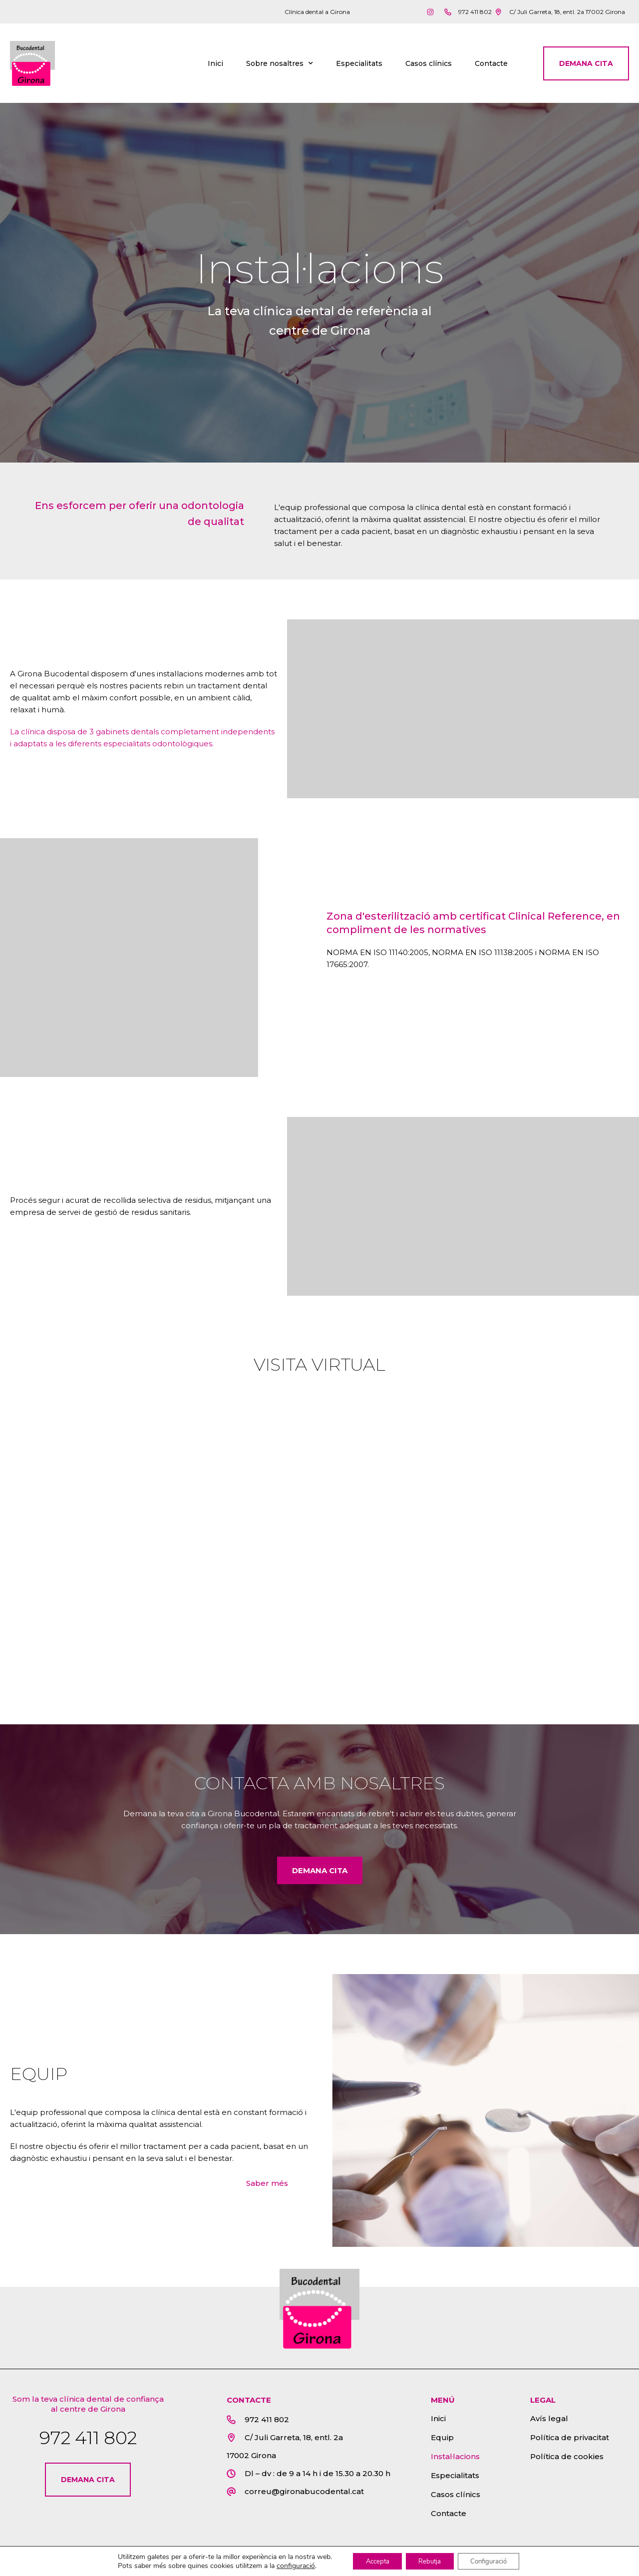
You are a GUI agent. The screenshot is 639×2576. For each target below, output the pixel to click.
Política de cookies (567, 2462)
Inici (215, 65)
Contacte (491, 65)
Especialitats (359, 65)
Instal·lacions (455, 2462)
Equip (442, 2443)
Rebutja (429, 2560)
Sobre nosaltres (279, 65)
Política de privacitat (569, 2443)
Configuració (495, 2560)
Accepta (370, 2560)
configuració (285, 2565)
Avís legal (549, 2424)
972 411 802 (88, 2443)
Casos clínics (428, 65)
